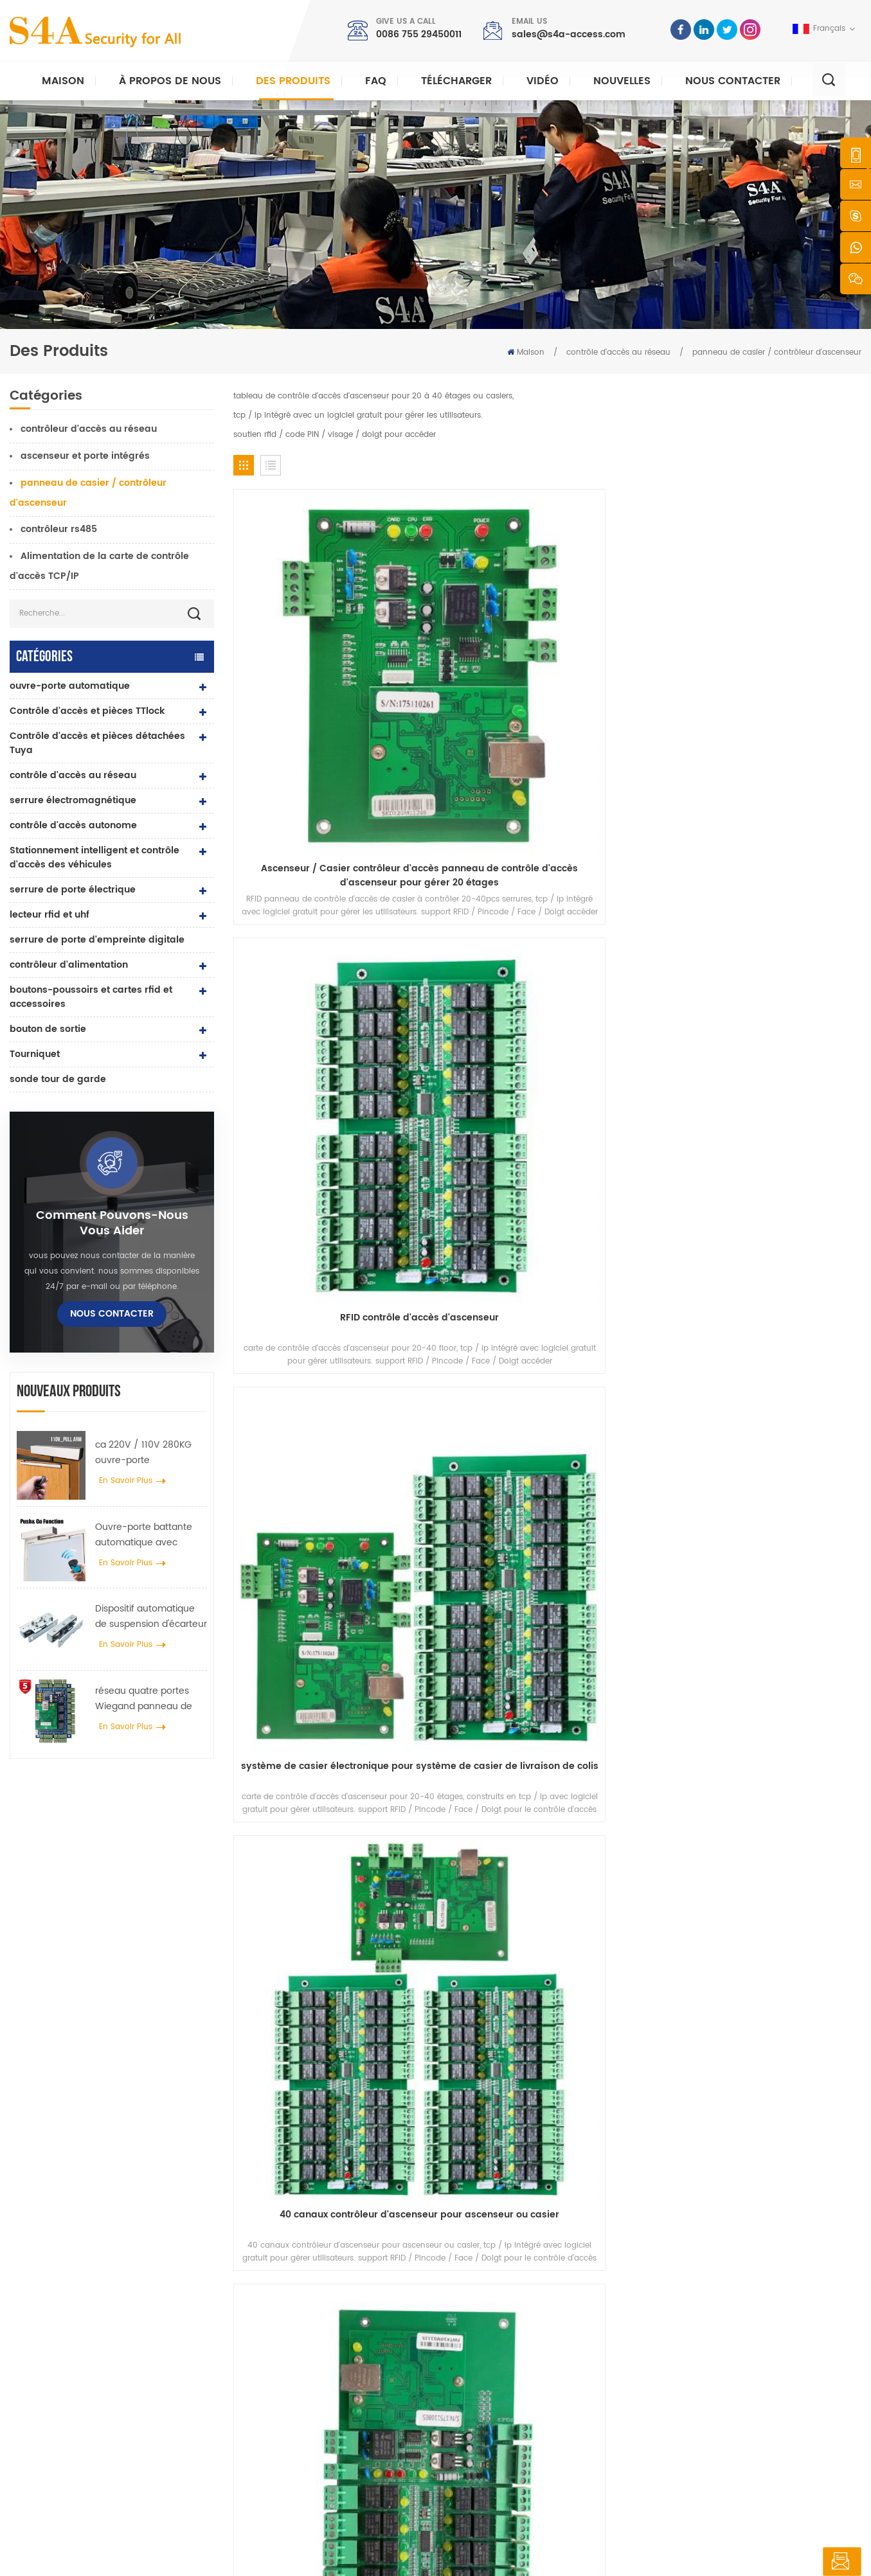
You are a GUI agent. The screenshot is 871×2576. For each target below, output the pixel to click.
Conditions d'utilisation (509, 2462)
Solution (481, 2380)
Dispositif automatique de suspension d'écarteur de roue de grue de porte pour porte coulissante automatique (151, 1616)
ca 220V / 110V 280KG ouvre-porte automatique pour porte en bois (148, 1452)
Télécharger (456, 81)
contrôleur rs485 (59, 529)
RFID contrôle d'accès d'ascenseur (467, 651)
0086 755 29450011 (419, 34)
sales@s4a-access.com (568, 34)
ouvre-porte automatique (70, 686)
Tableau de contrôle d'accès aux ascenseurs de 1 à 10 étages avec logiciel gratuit (307, 875)
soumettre (632, 2147)
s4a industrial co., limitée (82, 2278)
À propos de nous (170, 81)
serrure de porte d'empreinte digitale (97, 939)
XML (296, 2554)
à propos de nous (499, 2319)
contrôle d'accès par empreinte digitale (340, 2414)
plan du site (488, 2442)
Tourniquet (35, 1054)
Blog (473, 2421)
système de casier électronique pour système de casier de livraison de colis (627, 651)
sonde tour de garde (58, 1079)
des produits (488, 2339)
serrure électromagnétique (73, 800)
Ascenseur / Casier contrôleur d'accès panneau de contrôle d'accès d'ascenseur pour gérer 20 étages (307, 651)
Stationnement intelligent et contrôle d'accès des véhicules (94, 857)
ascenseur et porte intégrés (85, 456)
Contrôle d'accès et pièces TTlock (87, 711)
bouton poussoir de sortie (314, 2298)
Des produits (293, 81)
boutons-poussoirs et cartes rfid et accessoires (91, 996)
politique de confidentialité (368, 2554)
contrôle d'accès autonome (73, 825)
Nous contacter (732, 81)
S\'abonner (658, 2389)
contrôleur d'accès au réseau (89, 429)
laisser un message (792, 2562)
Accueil (479, 2298)
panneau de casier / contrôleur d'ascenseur (776, 352)
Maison (63, 81)
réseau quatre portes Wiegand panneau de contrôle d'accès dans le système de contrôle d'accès (148, 1698)
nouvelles (622, 81)
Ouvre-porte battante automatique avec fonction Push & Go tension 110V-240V (143, 1535)
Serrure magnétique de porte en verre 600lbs (336, 2386)
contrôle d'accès (297, 2339)
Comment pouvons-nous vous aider (112, 1223)
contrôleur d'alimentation (69, 964)
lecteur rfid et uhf (49, 914)
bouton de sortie (48, 1029)
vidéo (542, 81)
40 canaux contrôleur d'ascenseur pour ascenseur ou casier (787, 651)
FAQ (375, 81)
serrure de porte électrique (73, 889)
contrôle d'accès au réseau (618, 352)
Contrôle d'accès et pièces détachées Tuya (97, 743)
